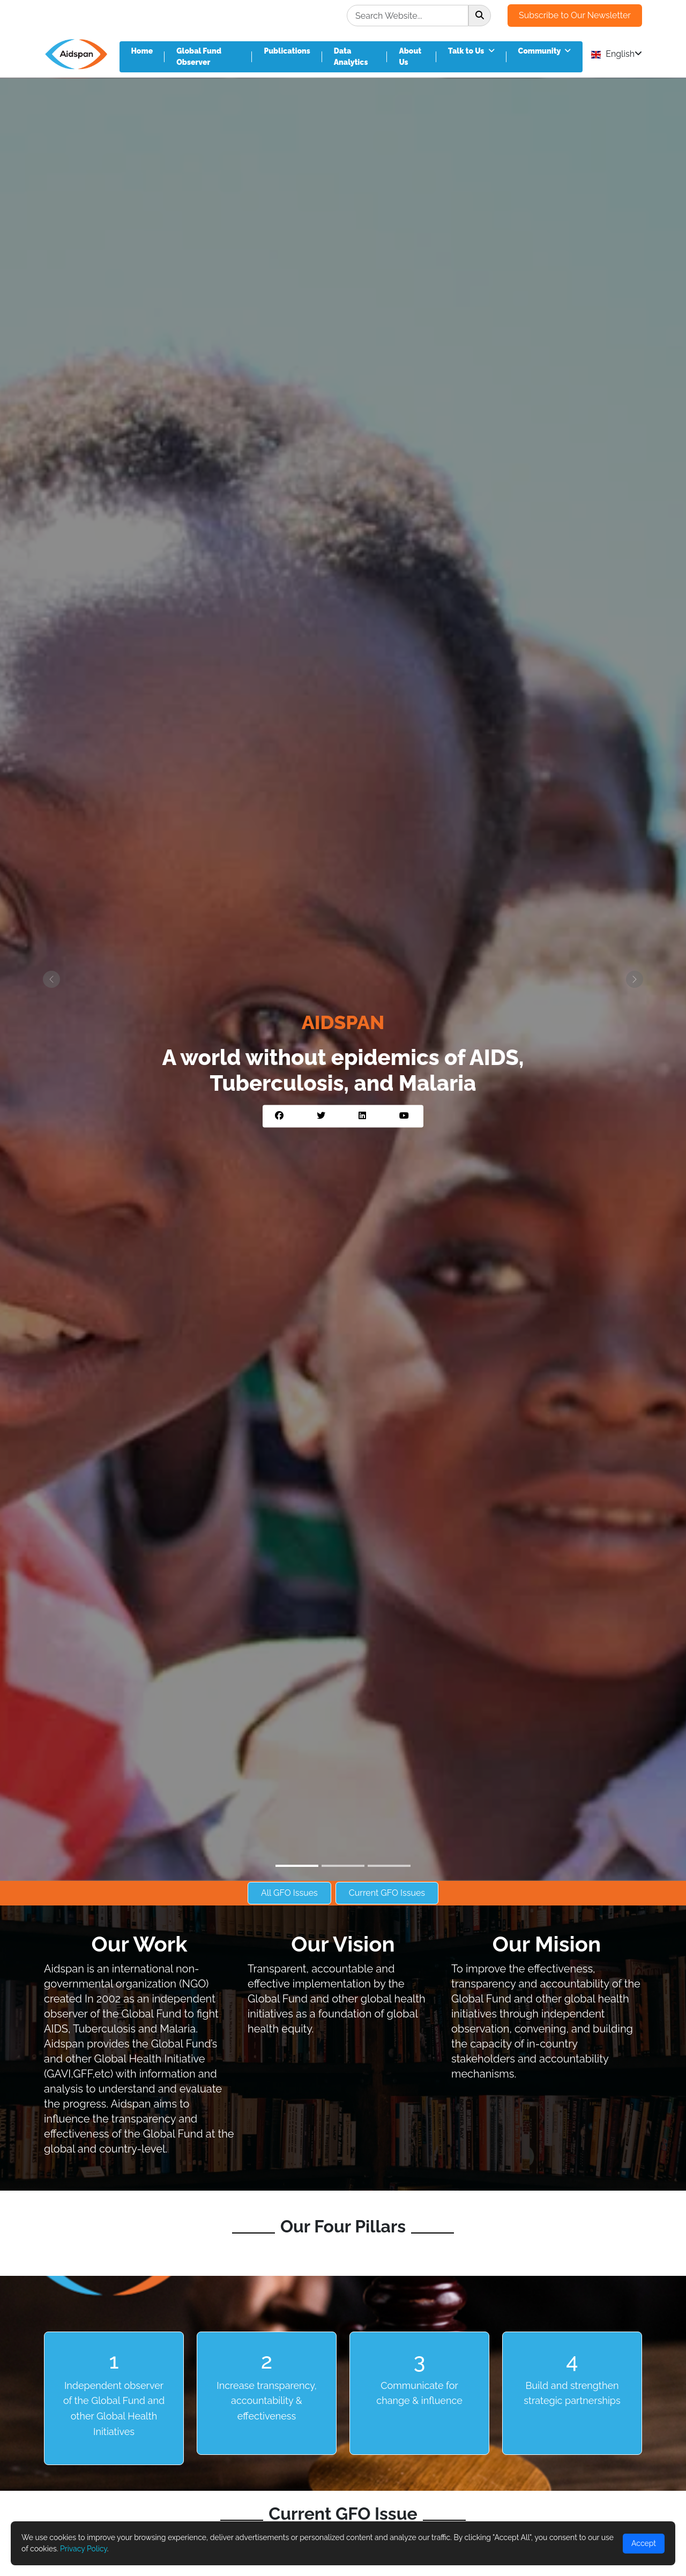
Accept (643, 2543)
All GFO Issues (289, 1893)
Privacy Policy (83, 2548)
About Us (410, 56)
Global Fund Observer (198, 56)
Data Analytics (351, 56)
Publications (287, 51)
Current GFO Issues (387, 1893)
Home (142, 51)
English (616, 54)
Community (544, 51)
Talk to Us (471, 51)
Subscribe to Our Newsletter (575, 15)
